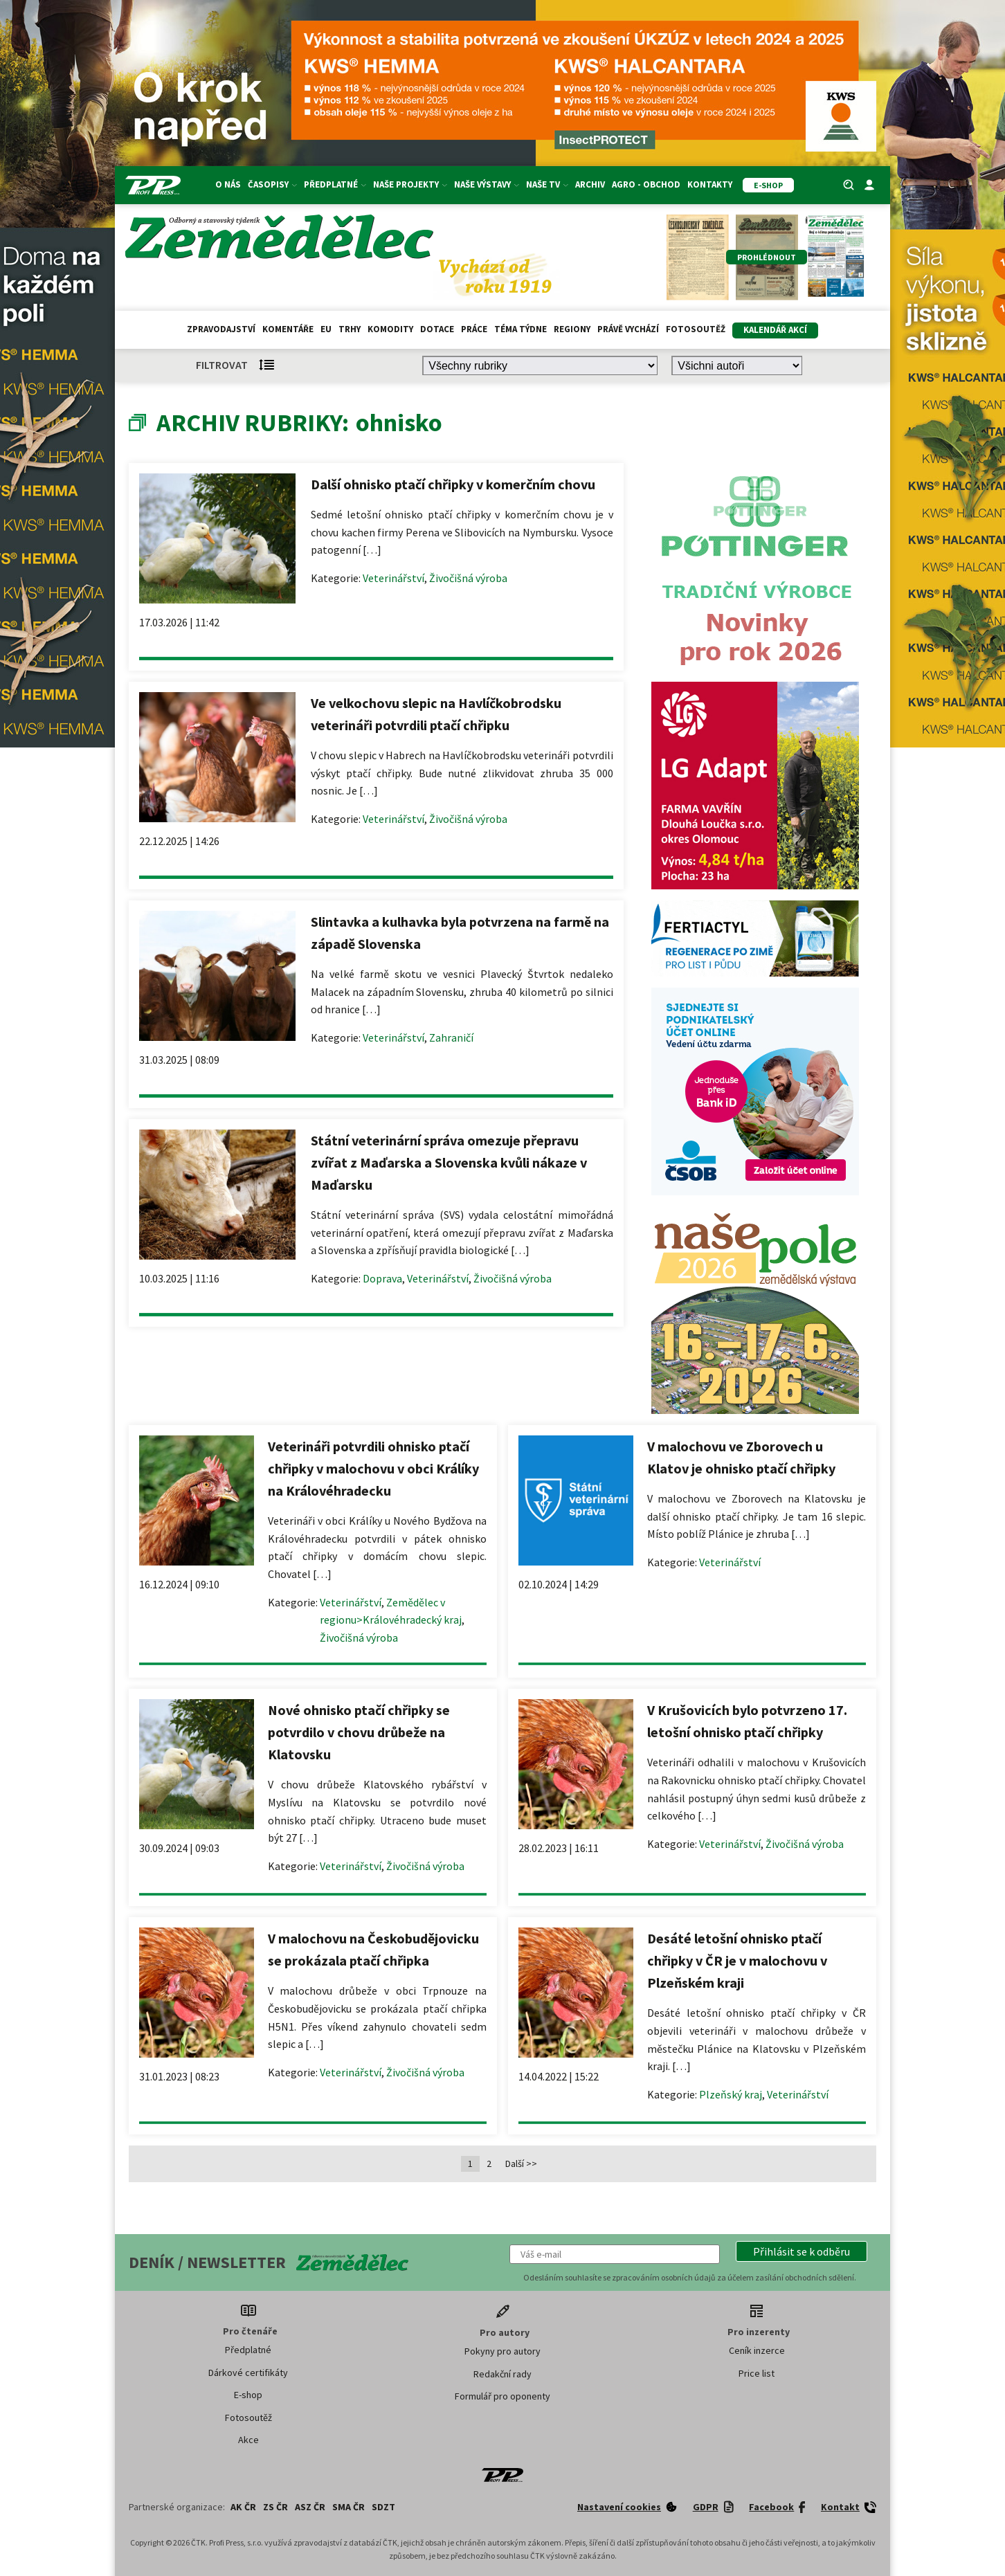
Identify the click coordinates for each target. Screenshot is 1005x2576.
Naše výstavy (486, 184)
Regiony (572, 329)
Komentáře (288, 329)
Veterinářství (393, 578)
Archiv (590, 184)
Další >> (521, 2163)
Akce (248, 2439)
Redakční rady (502, 2374)
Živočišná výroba (468, 578)
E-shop (248, 2394)
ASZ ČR (310, 2507)
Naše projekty (410, 184)
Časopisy (272, 184)
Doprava (382, 1278)
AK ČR (243, 2507)
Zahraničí (451, 1037)
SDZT (383, 2507)
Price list (757, 2373)
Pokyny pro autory (502, 2351)
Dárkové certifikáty (248, 2372)
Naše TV (547, 184)
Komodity (390, 329)
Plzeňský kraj (730, 2094)
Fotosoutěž (695, 329)
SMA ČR (348, 2507)
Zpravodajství (221, 329)
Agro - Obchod (646, 184)
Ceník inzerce (757, 2350)
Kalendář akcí (775, 330)
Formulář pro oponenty (502, 2396)
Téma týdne (520, 329)
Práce (474, 329)
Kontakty (709, 184)
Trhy (349, 329)
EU (326, 329)
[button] (801, 2251)
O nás (228, 184)
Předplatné (335, 184)
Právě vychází (628, 329)
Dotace (437, 329)
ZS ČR (275, 2507)
